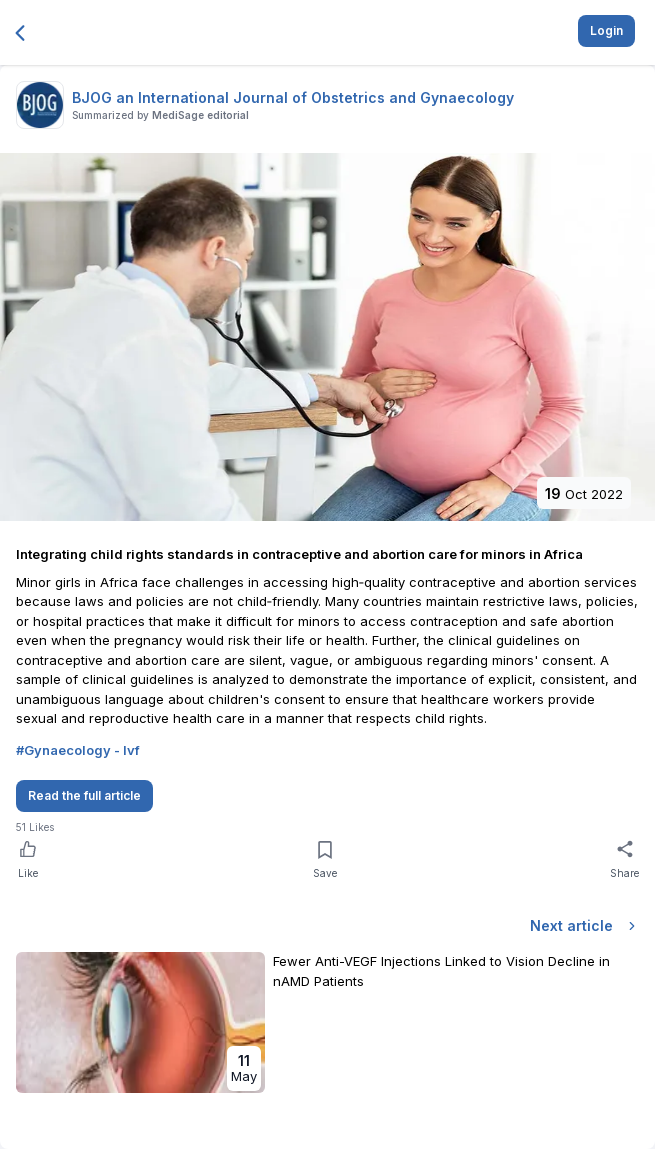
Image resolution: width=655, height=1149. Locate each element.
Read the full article (84, 795)
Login (606, 30)
